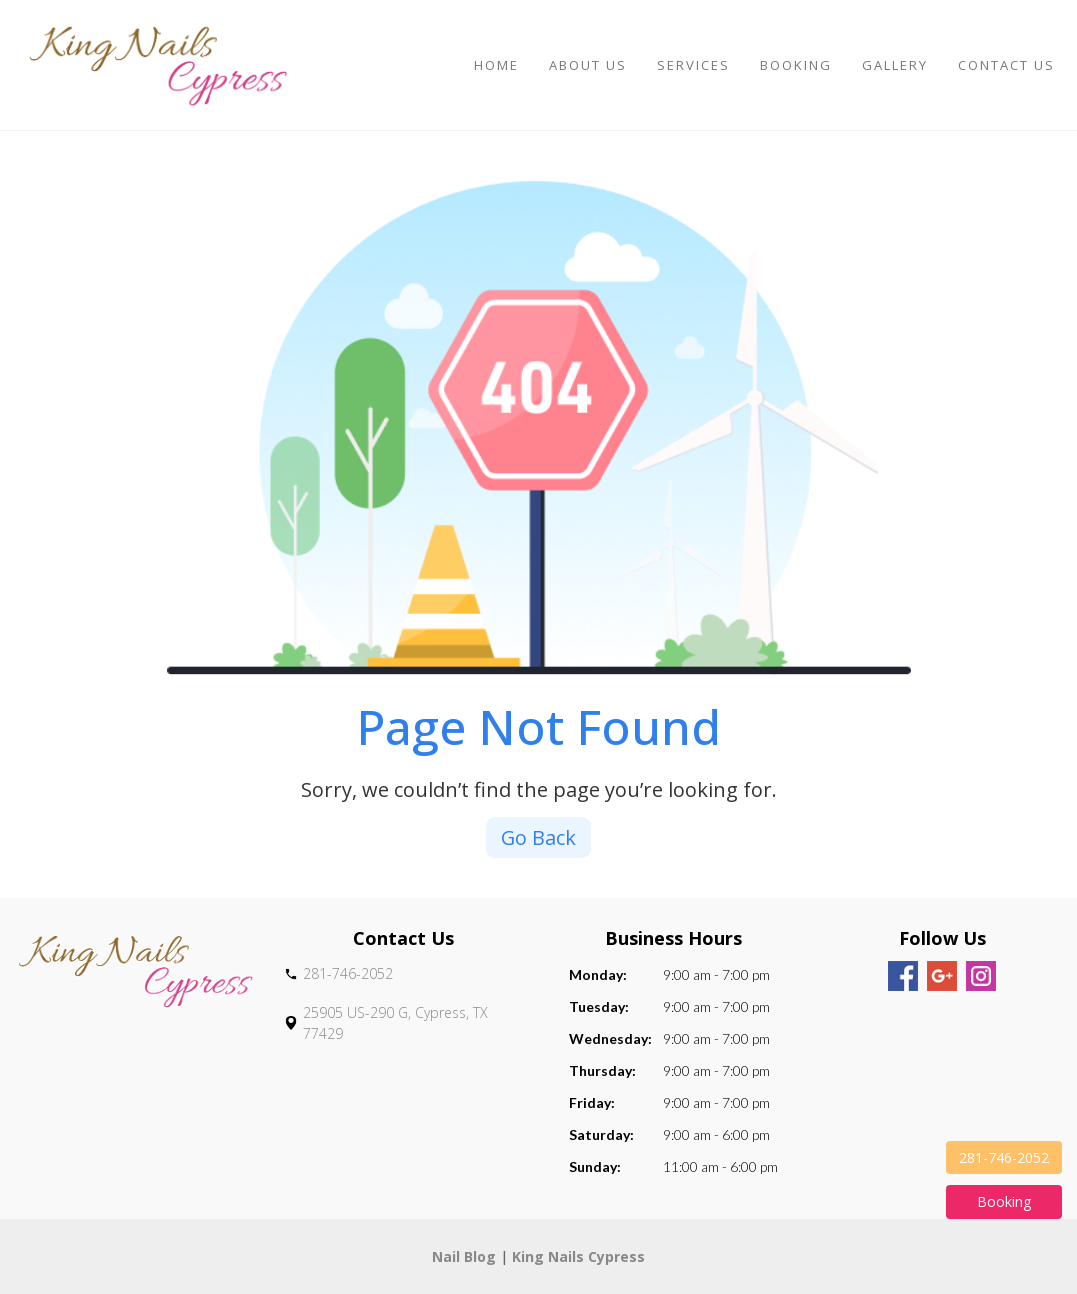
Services (693, 65)
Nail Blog (464, 1256)
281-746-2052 (1004, 1157)
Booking (796, 65)
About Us (588, 65)
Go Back (539, 837)
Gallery (895, 65)
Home (496, 65)
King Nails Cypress (578, 1256)
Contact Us (1006, 65)
